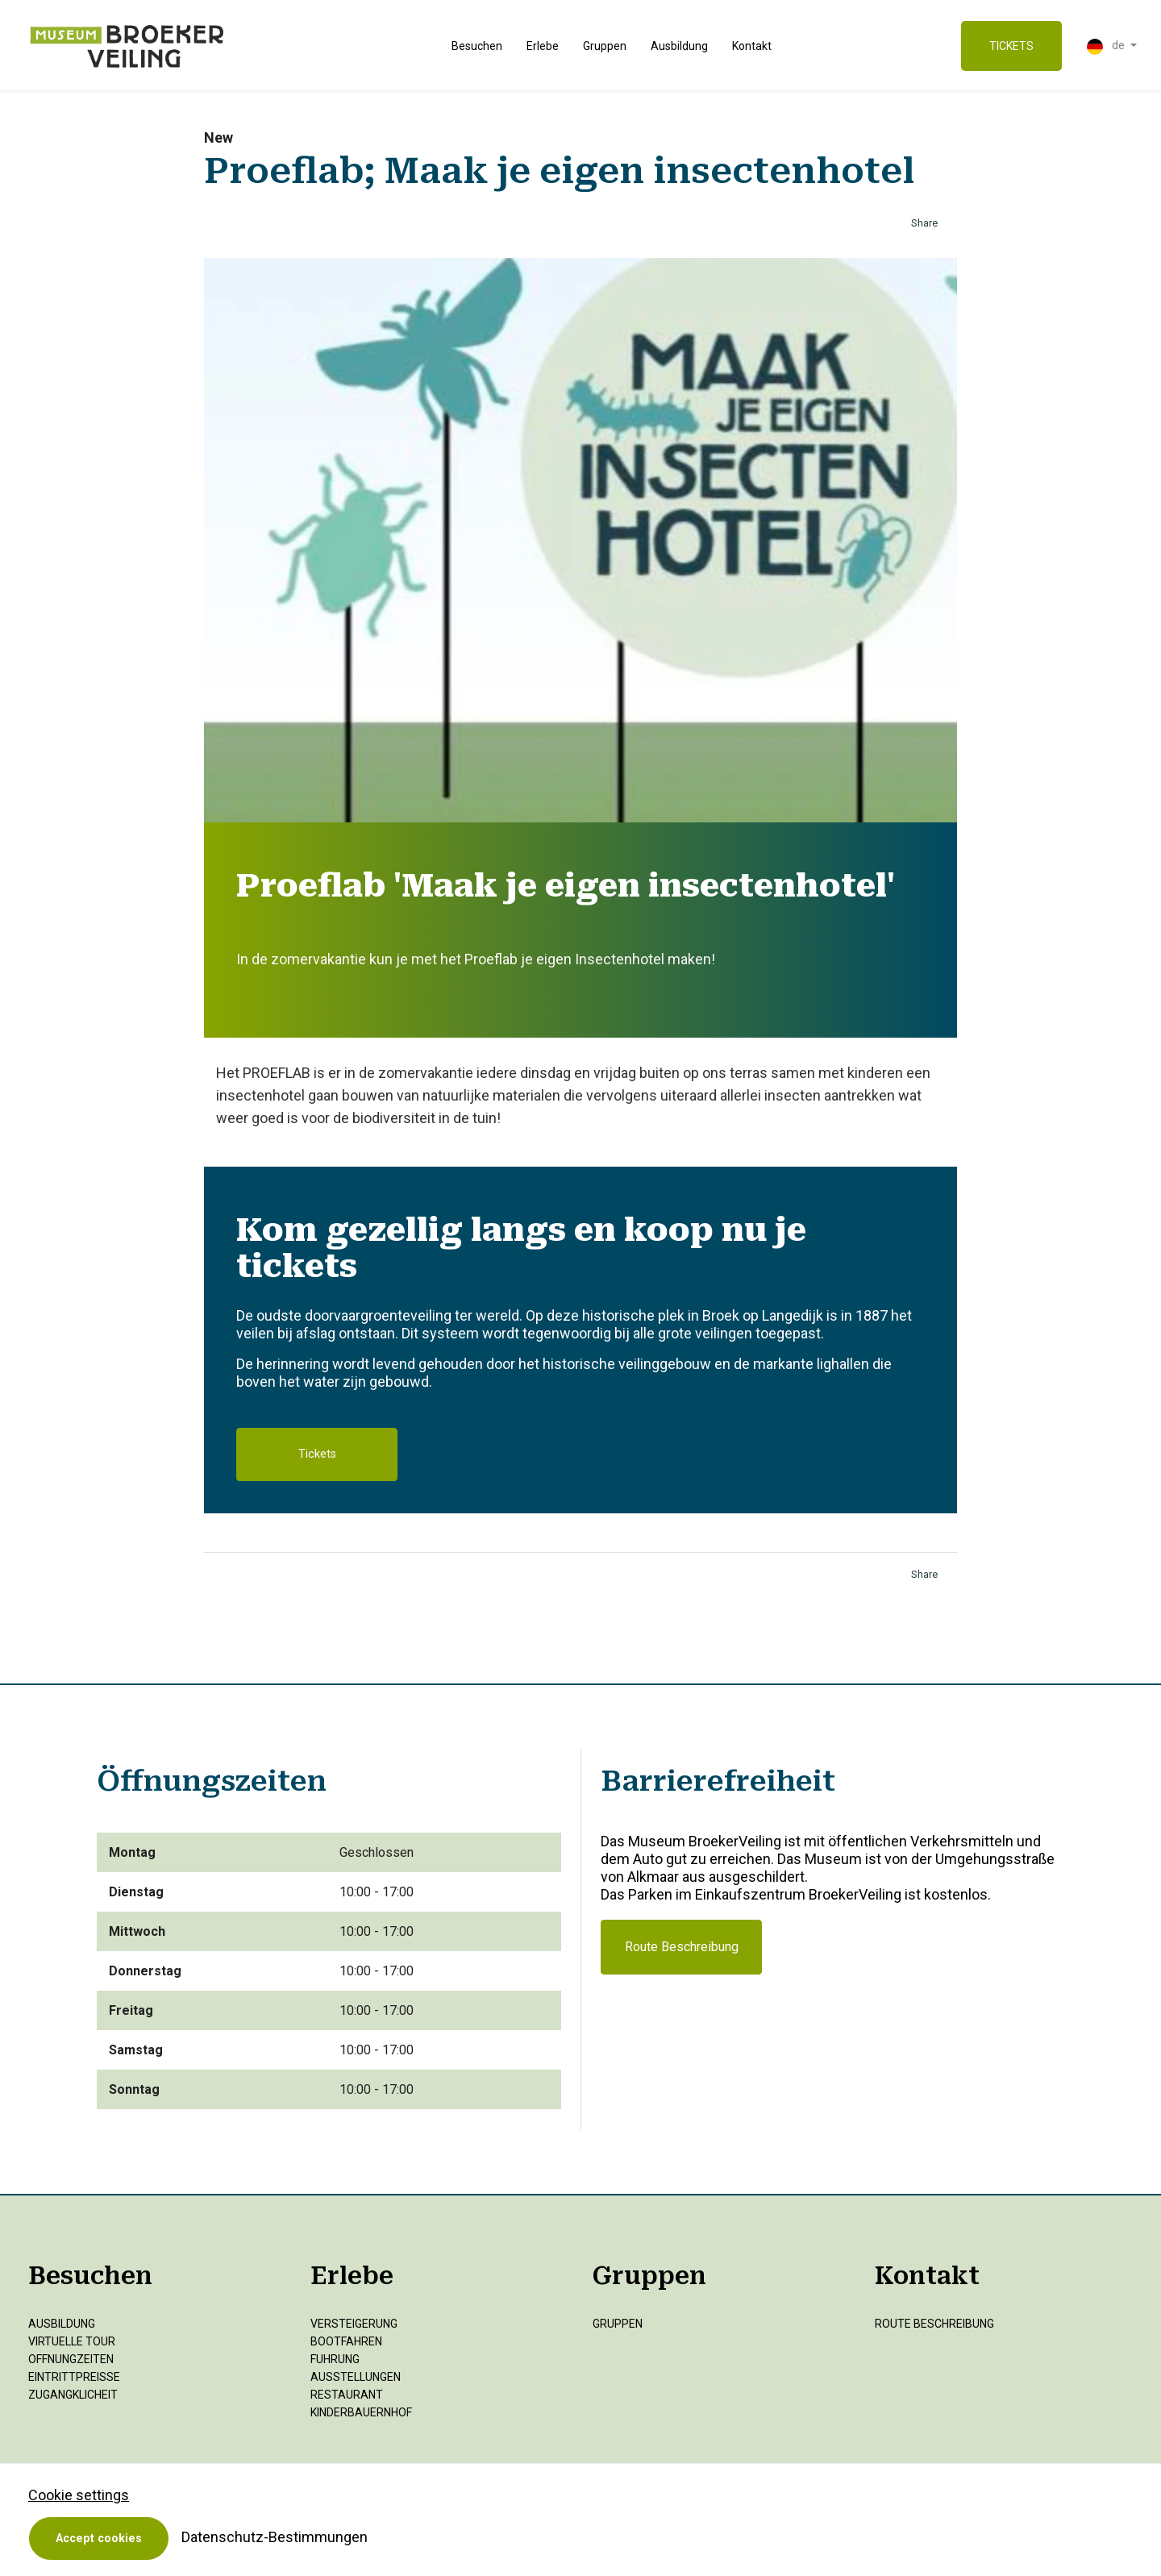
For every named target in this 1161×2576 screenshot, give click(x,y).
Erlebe (542, 46)
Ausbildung (679, 46)
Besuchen (477, 46)
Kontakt (752, 46)
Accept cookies (99, 2538)
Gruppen (604, 46)
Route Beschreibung (682, 1946)
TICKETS (1011, 46)
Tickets (317, 1454)
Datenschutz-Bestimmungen (274, 2536)
